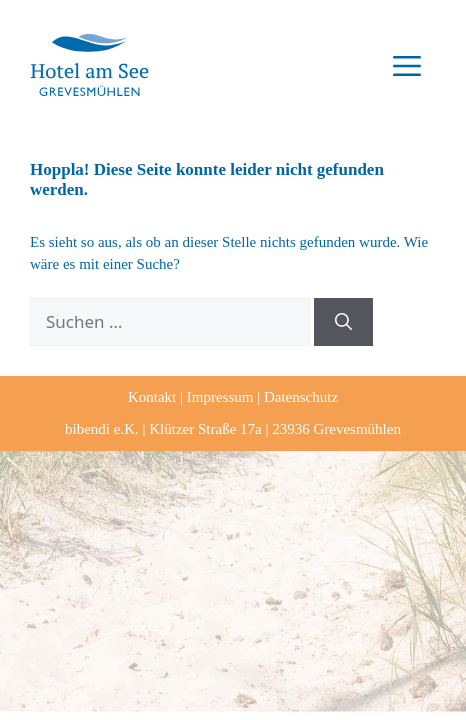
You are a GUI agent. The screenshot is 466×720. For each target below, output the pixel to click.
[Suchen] (343, 322)
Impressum (220, 397)
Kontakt (152, 397)
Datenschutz (301, 397)
